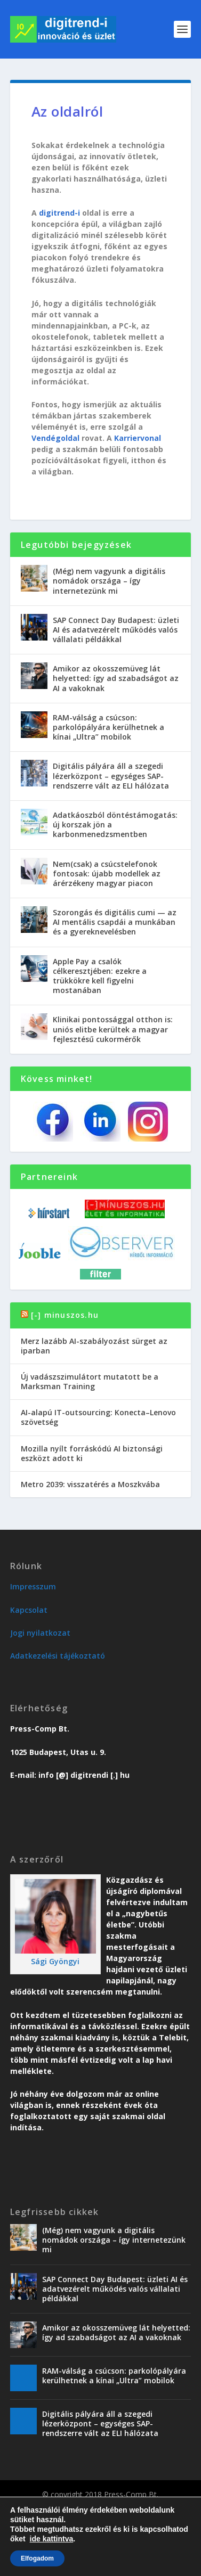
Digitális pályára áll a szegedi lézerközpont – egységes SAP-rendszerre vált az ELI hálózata (111, 775)
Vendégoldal (55, 438)
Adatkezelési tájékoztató (57, 1656)
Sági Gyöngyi (55, 1961)
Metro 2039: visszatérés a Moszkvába (90, 1484)
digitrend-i (59, 213)
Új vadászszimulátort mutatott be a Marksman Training (89, 1381)
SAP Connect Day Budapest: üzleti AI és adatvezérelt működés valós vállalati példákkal (116, 629)
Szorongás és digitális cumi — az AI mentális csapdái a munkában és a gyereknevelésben (114, 922)
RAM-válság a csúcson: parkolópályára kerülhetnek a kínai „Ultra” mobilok (108, 727)
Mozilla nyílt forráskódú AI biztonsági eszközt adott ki (92, 1453)
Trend (38, 2510)
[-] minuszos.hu (65, 1315)
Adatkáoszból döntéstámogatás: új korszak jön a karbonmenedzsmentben (115, 824)
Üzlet (65, 2510)
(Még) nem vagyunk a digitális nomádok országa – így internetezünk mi (109, 580)
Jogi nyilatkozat (40, 1633)
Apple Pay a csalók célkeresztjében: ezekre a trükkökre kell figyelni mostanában (100, 976)
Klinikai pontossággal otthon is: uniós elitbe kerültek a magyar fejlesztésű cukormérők (113, 1029)
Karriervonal (137, 438)
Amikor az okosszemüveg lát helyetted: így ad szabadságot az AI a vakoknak (116, 678)
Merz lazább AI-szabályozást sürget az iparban (94, 1346)
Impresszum (33, 1586)
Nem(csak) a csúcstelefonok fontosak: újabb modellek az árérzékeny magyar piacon (106, 873)
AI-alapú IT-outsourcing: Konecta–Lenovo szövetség (98, 1417)
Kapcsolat (28, 1610)
